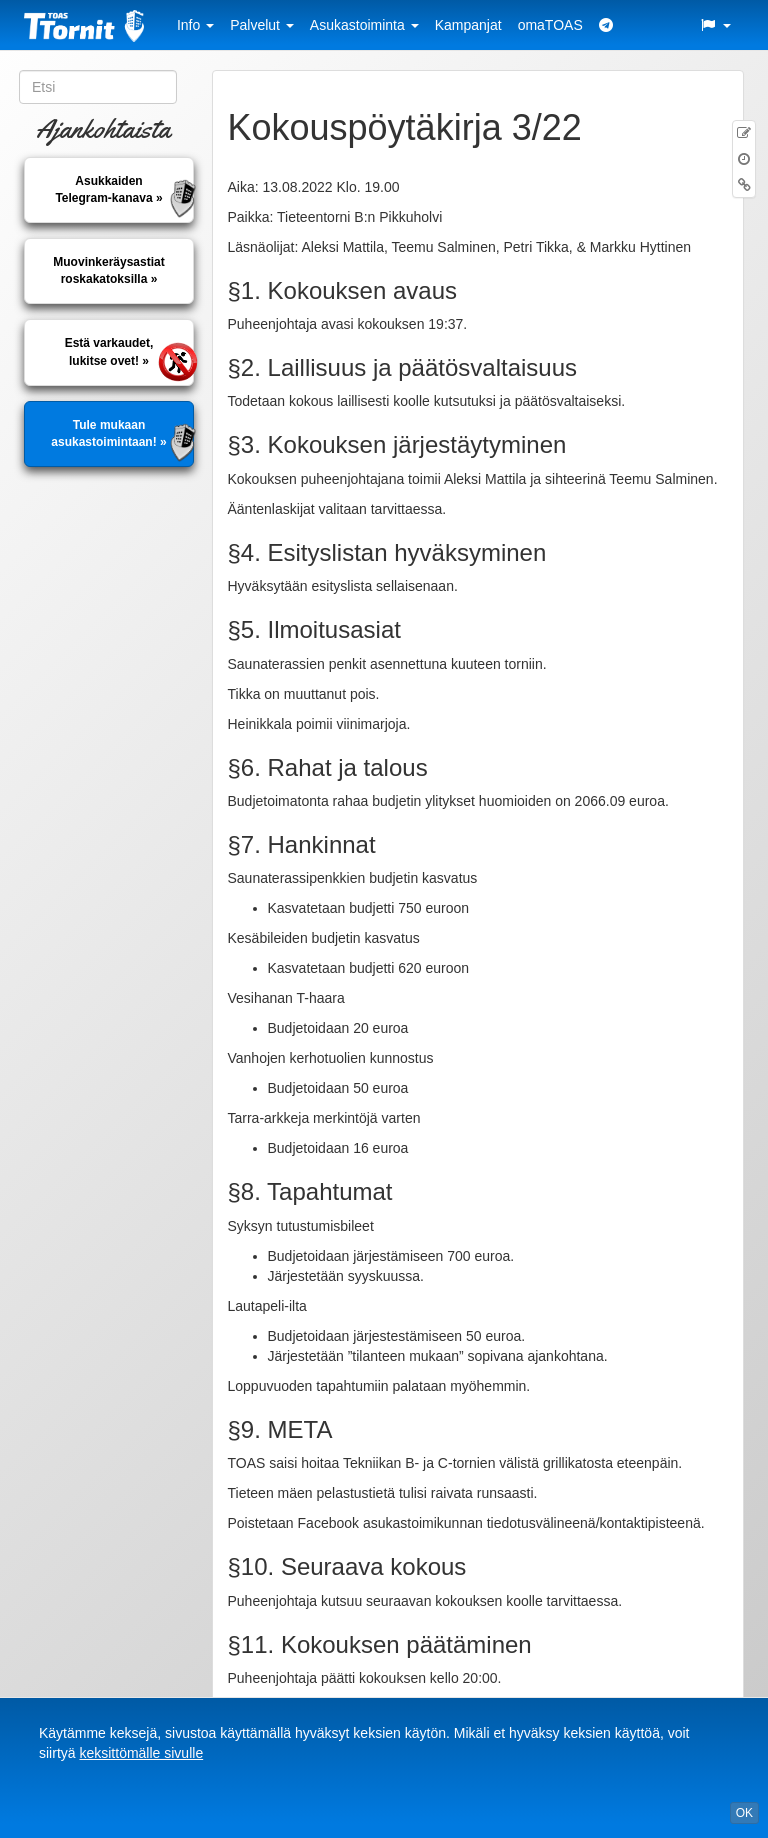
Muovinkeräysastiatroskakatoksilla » (108, 270)
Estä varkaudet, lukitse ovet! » (109, 351)
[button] (715, 25)
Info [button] (195, 25)
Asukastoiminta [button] (364, 25)
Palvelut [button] (262, 25)
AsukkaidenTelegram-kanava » (108, 189)
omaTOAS (550, 25)
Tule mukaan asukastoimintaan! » (108, 433)
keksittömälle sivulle (141, 1753)
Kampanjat (468, 25)
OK (744, 1813)
